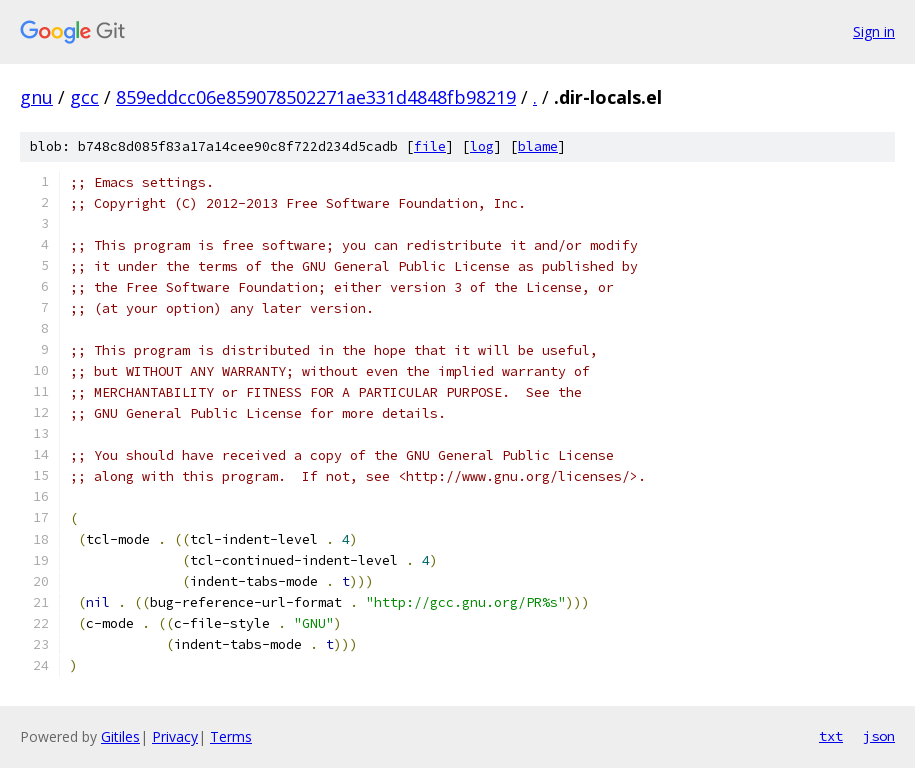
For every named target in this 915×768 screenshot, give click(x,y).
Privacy (175, 736)
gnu (36, 97)
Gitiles (120, 736)
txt (831, 736)
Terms (231, 736)
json (879, 736)
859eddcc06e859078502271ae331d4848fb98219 (316, 97)
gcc (84, 97)
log (482, 146)
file (430, 146)
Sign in (874, 31)
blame (538, 146)
